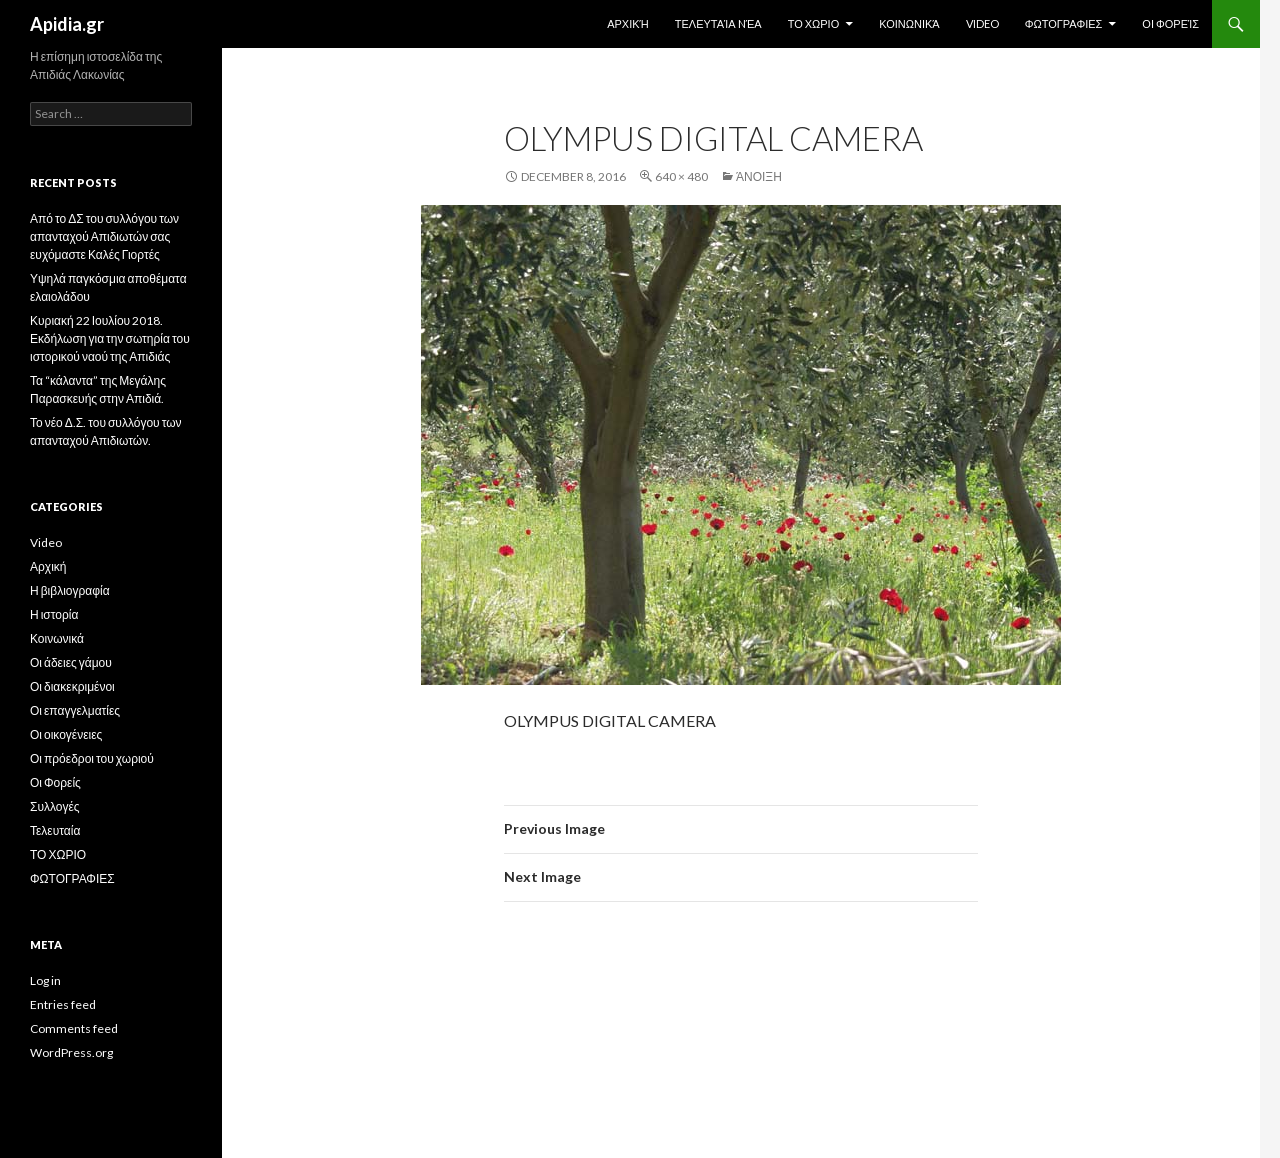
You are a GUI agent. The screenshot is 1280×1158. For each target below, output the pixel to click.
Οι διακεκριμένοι (72, 686)
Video (982, 23)
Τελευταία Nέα (718, 23)
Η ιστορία (54, 614)
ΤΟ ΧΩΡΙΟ (814, 23)
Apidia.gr (67, 24)
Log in (45, 980)
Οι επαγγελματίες (75, 710)
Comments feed (74, 1028)
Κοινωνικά (909, 23)
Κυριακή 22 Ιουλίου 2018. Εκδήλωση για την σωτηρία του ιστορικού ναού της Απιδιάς (110, 338)
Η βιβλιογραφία (70, 590)
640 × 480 (681, 176)
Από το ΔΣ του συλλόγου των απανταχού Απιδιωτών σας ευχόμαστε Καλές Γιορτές (104, 236)
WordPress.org (71, 1052)
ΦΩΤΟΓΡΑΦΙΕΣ (1064, 23)
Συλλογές (55, 806)
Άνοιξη (759, 176)
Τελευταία (55, 830)
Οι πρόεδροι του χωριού (92, 758)
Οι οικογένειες (66, 734)
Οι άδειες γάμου (71, 662)
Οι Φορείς (1170, 23)
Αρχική (628, 23)
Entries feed (63, 1004)
